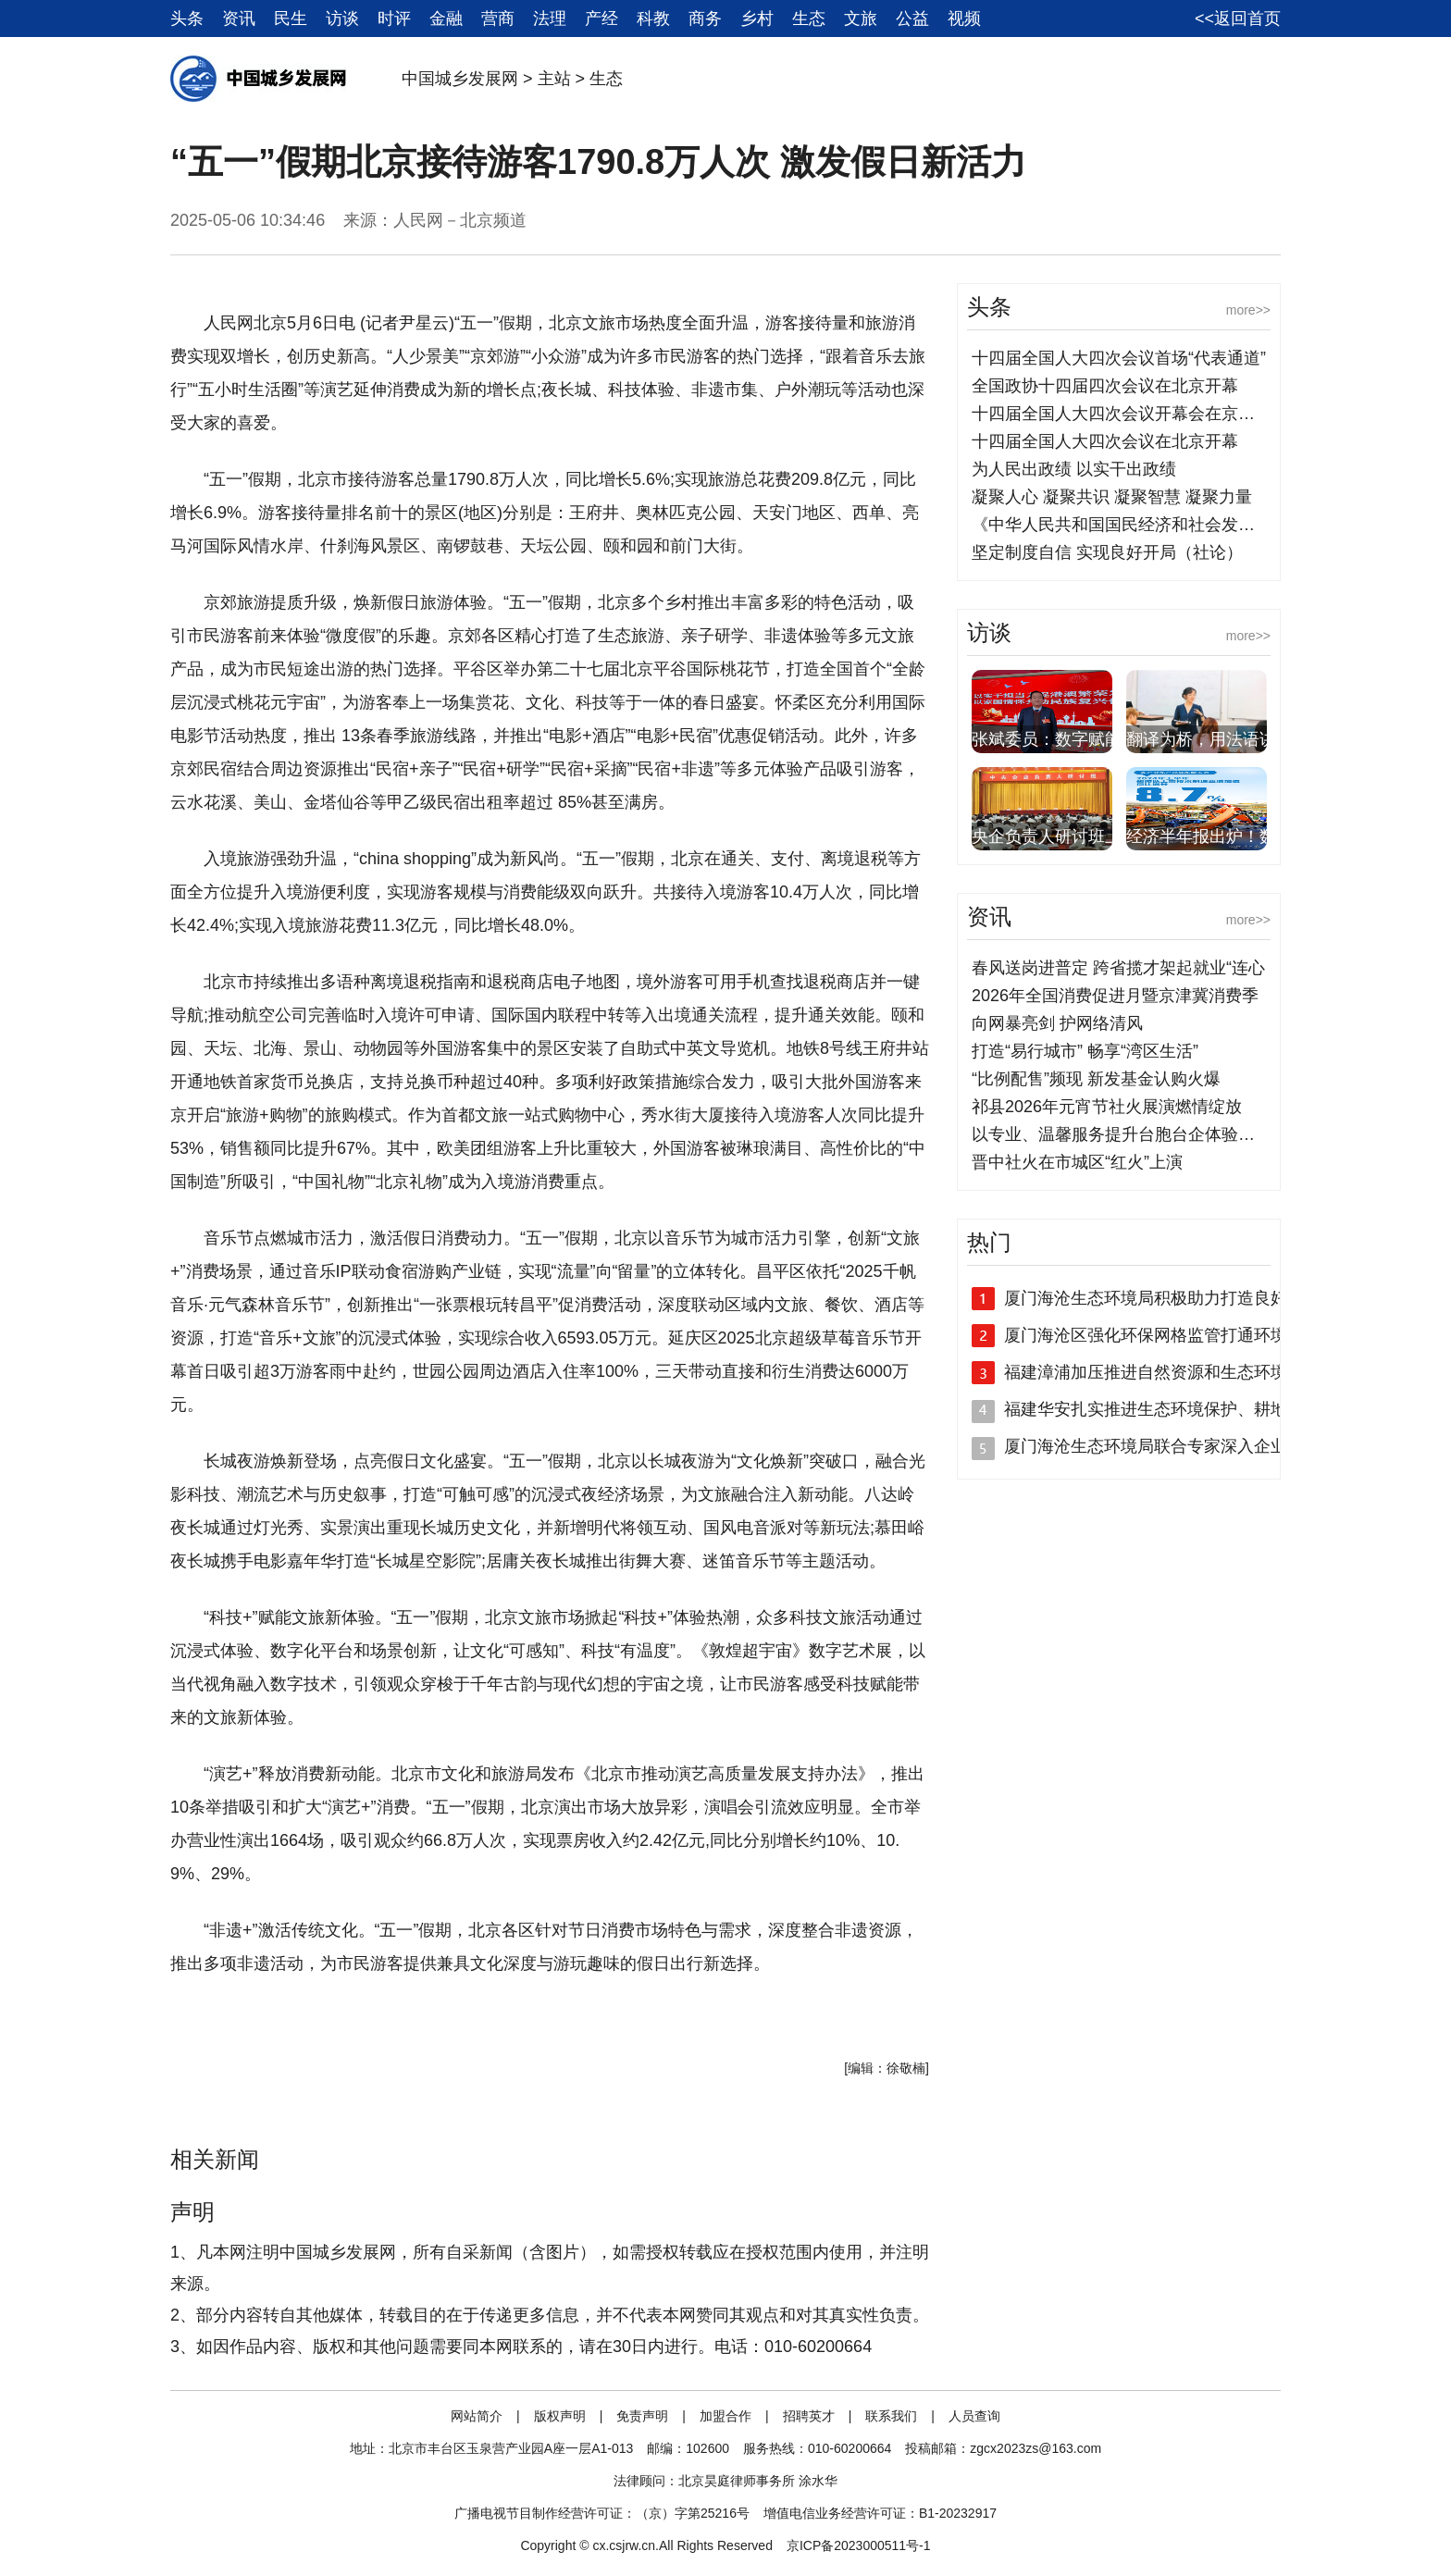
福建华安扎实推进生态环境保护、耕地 (1145, 1409)
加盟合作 (725, 2416)
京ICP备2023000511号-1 (859, 2545)
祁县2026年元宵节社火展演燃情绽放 (1107, 1106)
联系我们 (891, 2416)
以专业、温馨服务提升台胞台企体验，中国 (1130, 1134)
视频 (964, 18)
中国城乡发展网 (460, 78)
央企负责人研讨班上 (1047, 836)
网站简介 (476, 2416)
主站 (554, 78)
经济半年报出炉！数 (1201, 836)
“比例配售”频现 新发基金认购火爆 (1096, 1079)
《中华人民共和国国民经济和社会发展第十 (1130, 524)
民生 (290, 18)
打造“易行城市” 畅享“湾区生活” (1085, 1051)
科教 (653, 18)
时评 (394, 18)
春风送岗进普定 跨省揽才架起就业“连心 (1118, 968)
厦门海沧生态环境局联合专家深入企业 (1145, 1446)
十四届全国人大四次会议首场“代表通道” (1119, 358)
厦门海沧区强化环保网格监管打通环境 (1145, 1335)
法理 (549, 18)
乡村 (757, 18)
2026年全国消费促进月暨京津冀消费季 (1115, 995)
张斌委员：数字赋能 (1047, 739)
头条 (187, 18)
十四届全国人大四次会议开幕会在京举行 (1121, 413)
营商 (498, 18)
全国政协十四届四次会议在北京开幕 (1105, 386)
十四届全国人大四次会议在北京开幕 (1105, 441)
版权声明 (560, 2416)
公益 (912, 18)
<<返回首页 (1238, 18)
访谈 (342, 18)
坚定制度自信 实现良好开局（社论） (1107, 552)
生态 (808, 18)
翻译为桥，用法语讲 (1201, 739)
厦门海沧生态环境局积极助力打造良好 (1145, 1298)
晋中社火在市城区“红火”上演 (1077, 1162)
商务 (705, 18)
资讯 (238, 18)
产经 (601, 18)
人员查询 (974, 2416)
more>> (1248, 310)
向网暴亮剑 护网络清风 (1057, 1023)
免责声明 (642, 2416)
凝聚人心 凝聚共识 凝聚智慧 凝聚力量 (1112, 497)
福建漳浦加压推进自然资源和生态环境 (1145, 1372)
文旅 (860, 18)
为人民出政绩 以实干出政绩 (1074, 469)
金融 (446, 18)
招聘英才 (809, 2416)
